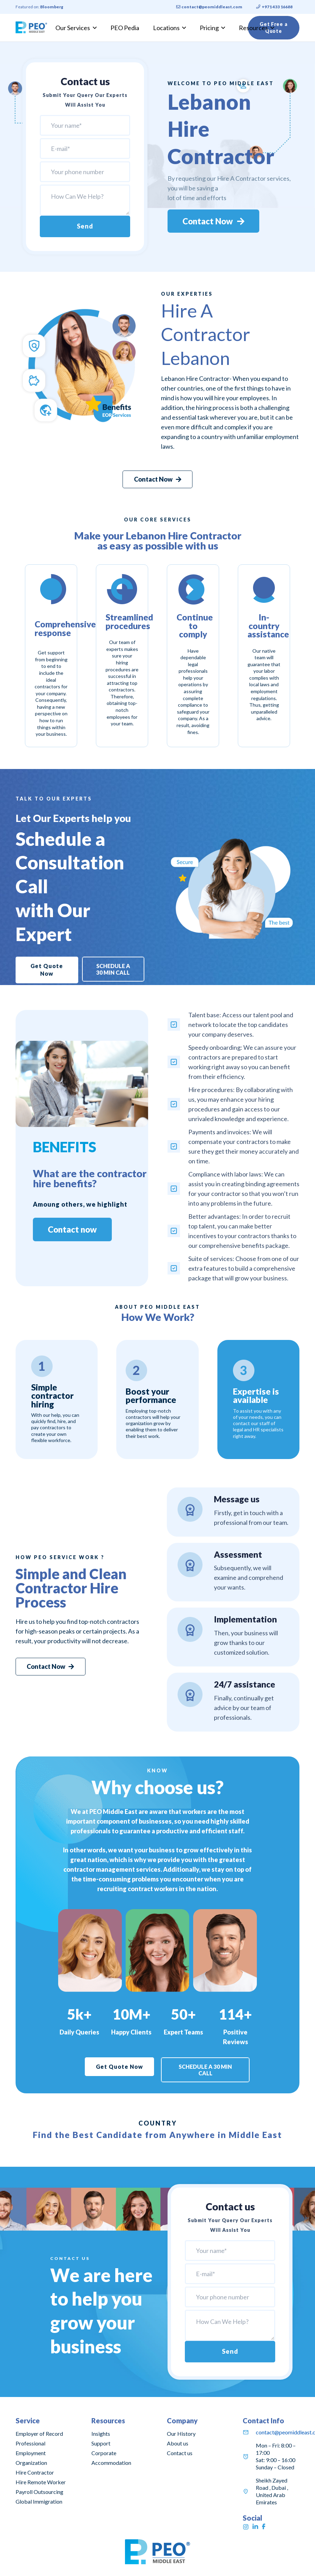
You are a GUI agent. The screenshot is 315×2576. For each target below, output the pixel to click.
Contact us (179, 2453)
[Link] (31, 27)
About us (177, 2443)
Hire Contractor (35, 2472)
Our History (181, 2433)
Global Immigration (39, 2501)
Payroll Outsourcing (39, 2491)
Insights (100, 2433)
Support (100, 2443)
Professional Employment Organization (31, 2453)
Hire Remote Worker (41, 2482)
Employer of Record (39, 2433)
